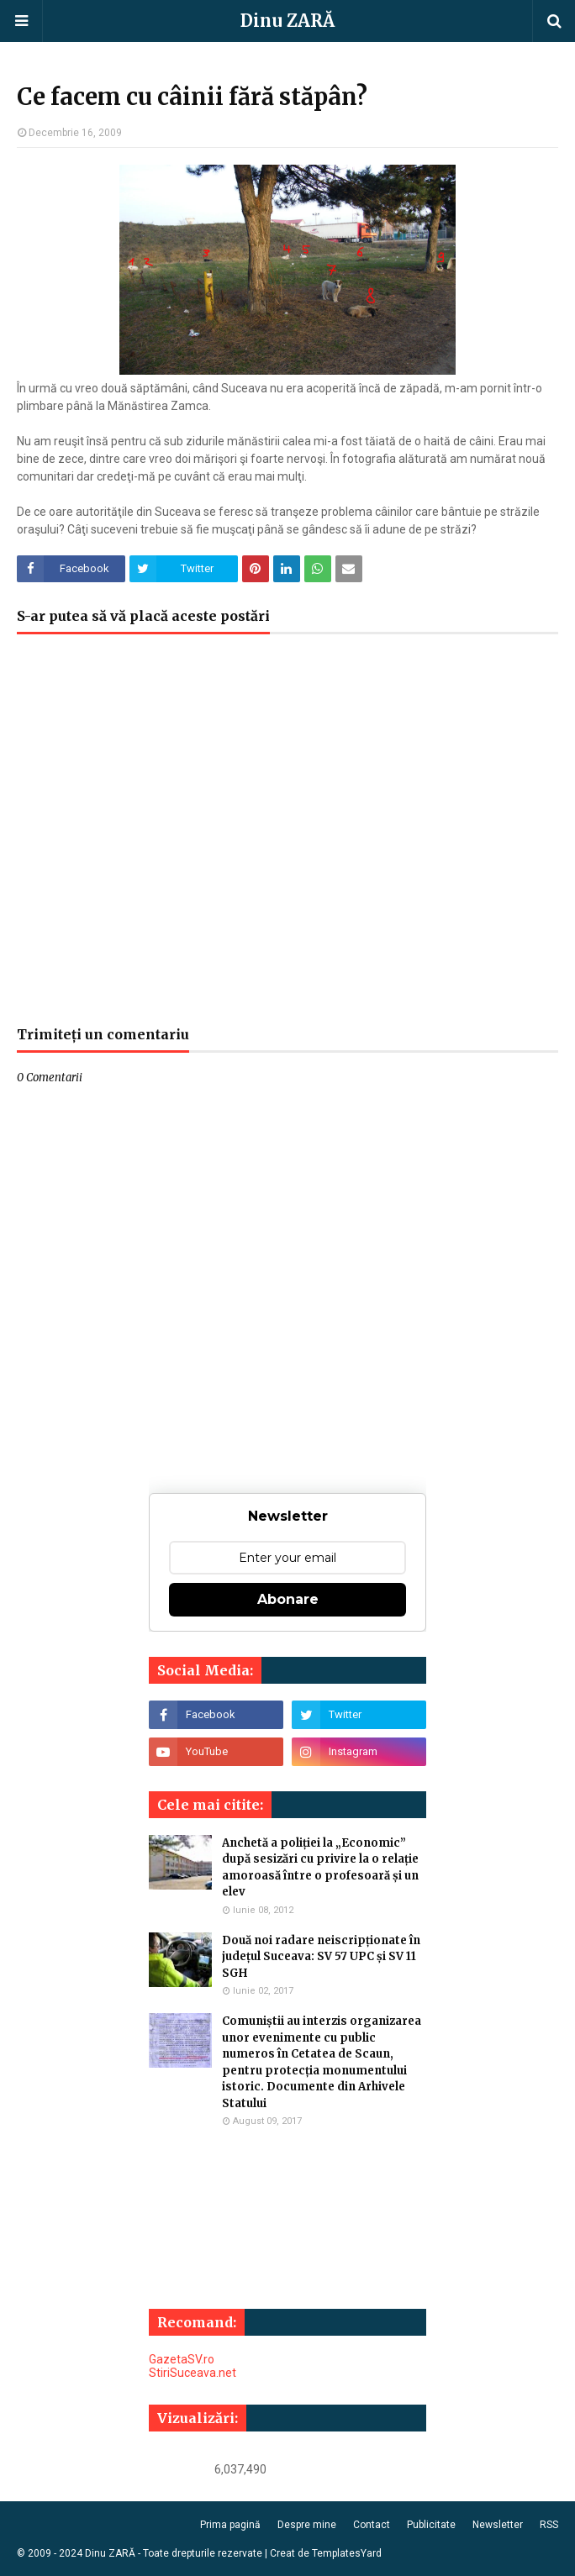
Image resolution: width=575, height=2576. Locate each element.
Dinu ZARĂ (287, 20)
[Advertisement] (287, 838)
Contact (371, 2525)
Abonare (288, 1599)
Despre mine (306, 2525)
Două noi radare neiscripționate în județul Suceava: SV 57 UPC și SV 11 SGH (321, 1956)
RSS (549, 2525)
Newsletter (497, 2525)
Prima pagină (230, 2525)
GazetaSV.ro (181, 2359)
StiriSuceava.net (192, 2372)
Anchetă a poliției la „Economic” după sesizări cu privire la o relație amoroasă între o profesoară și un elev (320, 1868)
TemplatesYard (347, 2553)
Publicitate (431, 2525)
